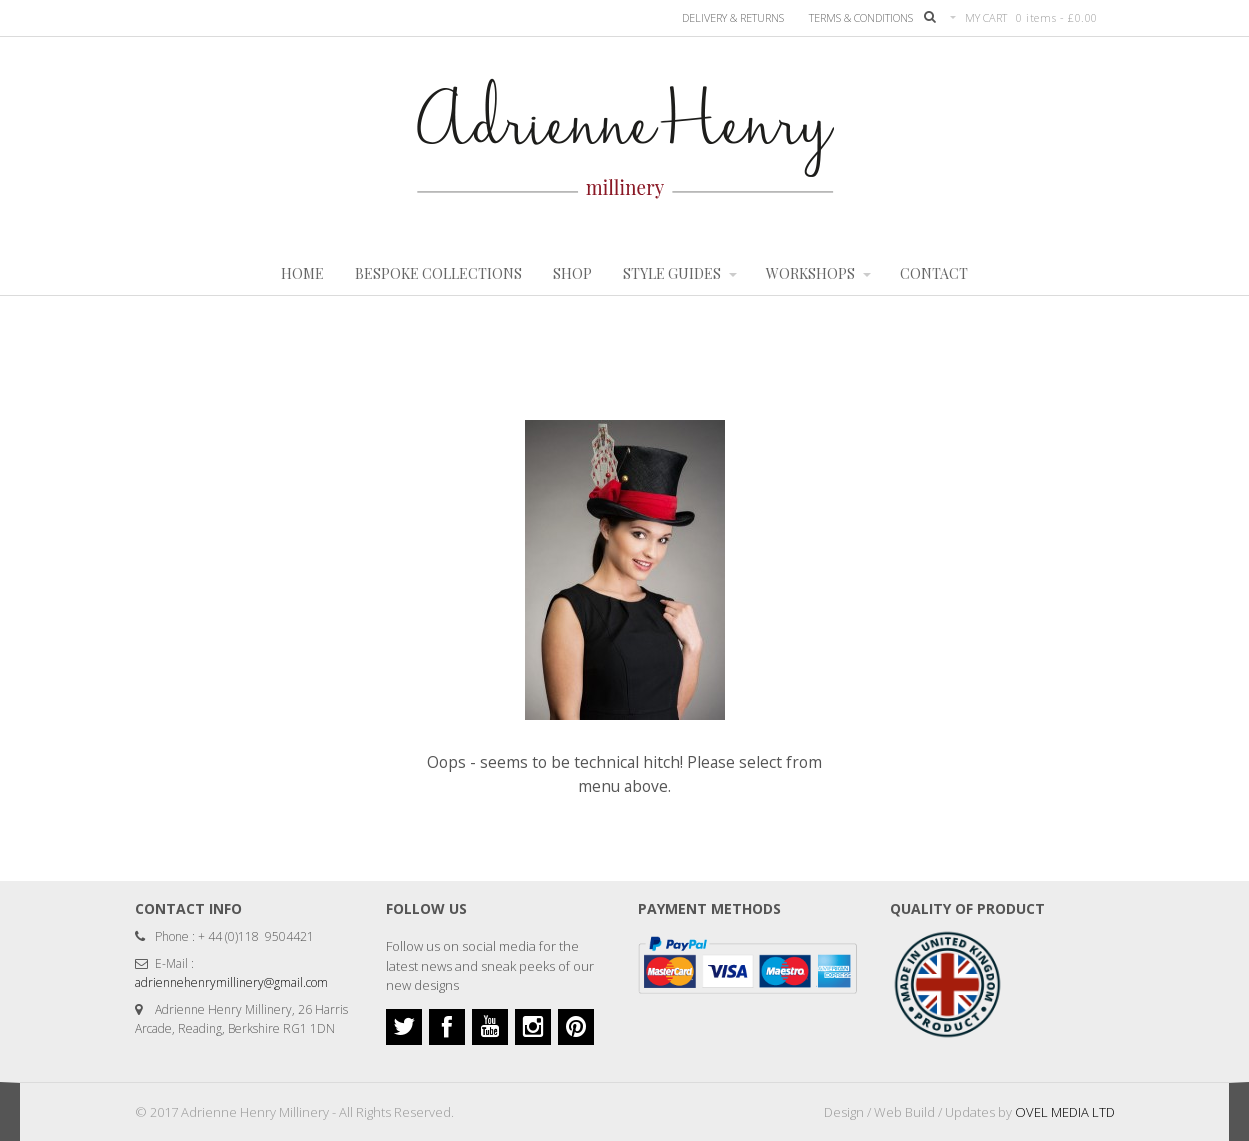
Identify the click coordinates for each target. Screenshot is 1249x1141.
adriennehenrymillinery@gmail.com (231, 982)
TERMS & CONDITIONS (861, 17)
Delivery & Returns (733, 17)
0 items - (1057, 17)
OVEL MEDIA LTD (1065, 1112)
